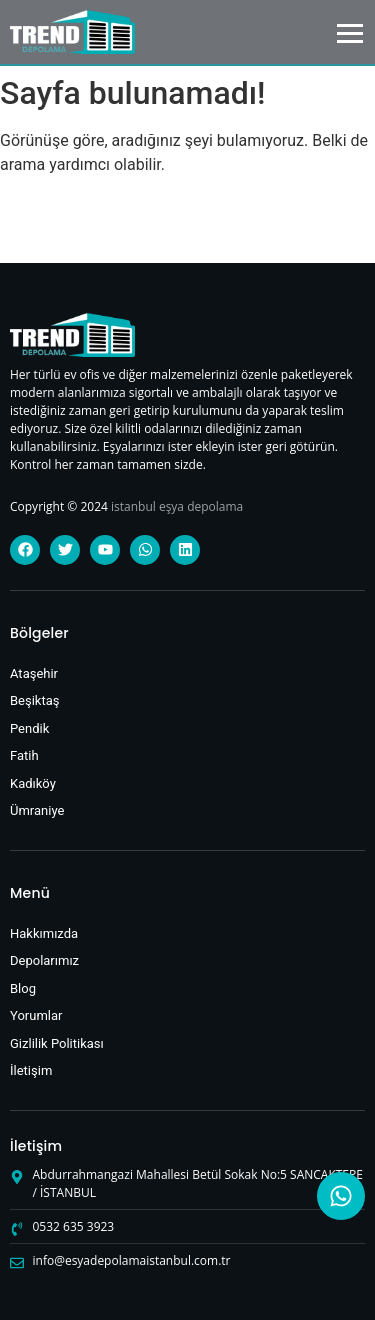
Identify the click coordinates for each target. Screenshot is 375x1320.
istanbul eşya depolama (177, 506)
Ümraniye (37, 810)
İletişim (31, 1070)
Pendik (29, 728)
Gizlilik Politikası (57, 1043)
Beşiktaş (35, 700)
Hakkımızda (44, 933)
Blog (23, 988)
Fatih (24, 755)
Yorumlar (36, 1015)
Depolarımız (44, 960)
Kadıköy (33, 783)
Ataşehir (34, 673)
